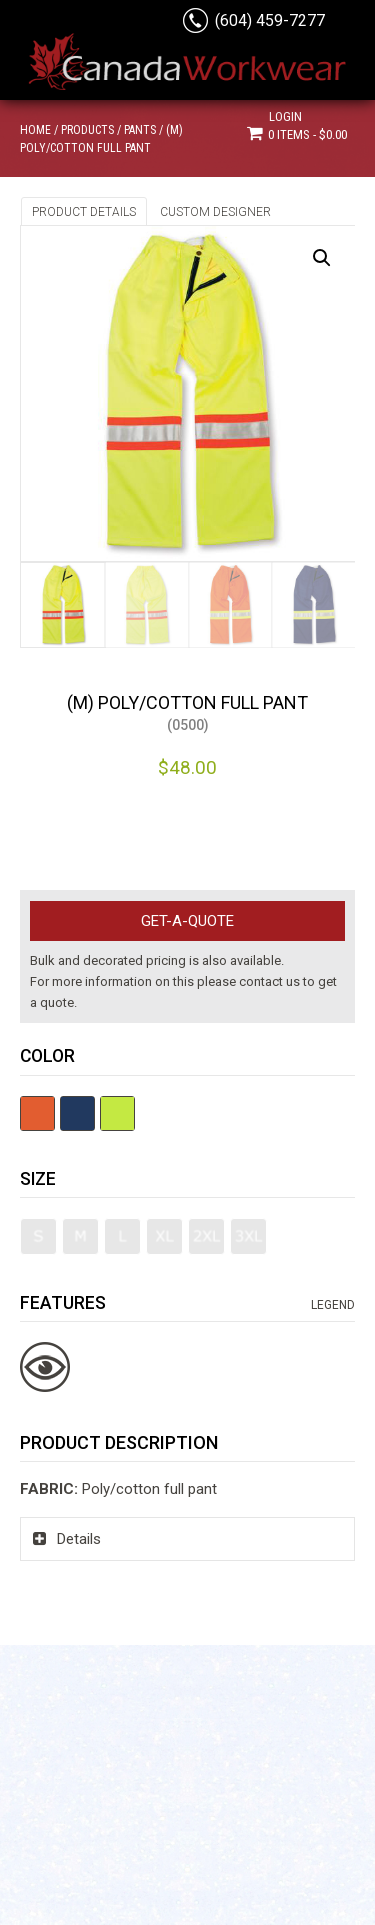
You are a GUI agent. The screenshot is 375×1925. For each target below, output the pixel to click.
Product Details (84, 212)
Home (35, 130)
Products (87, 130)
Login (285, 116)
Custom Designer (215, 212)
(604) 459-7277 (270, 20)
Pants (140, 130)
